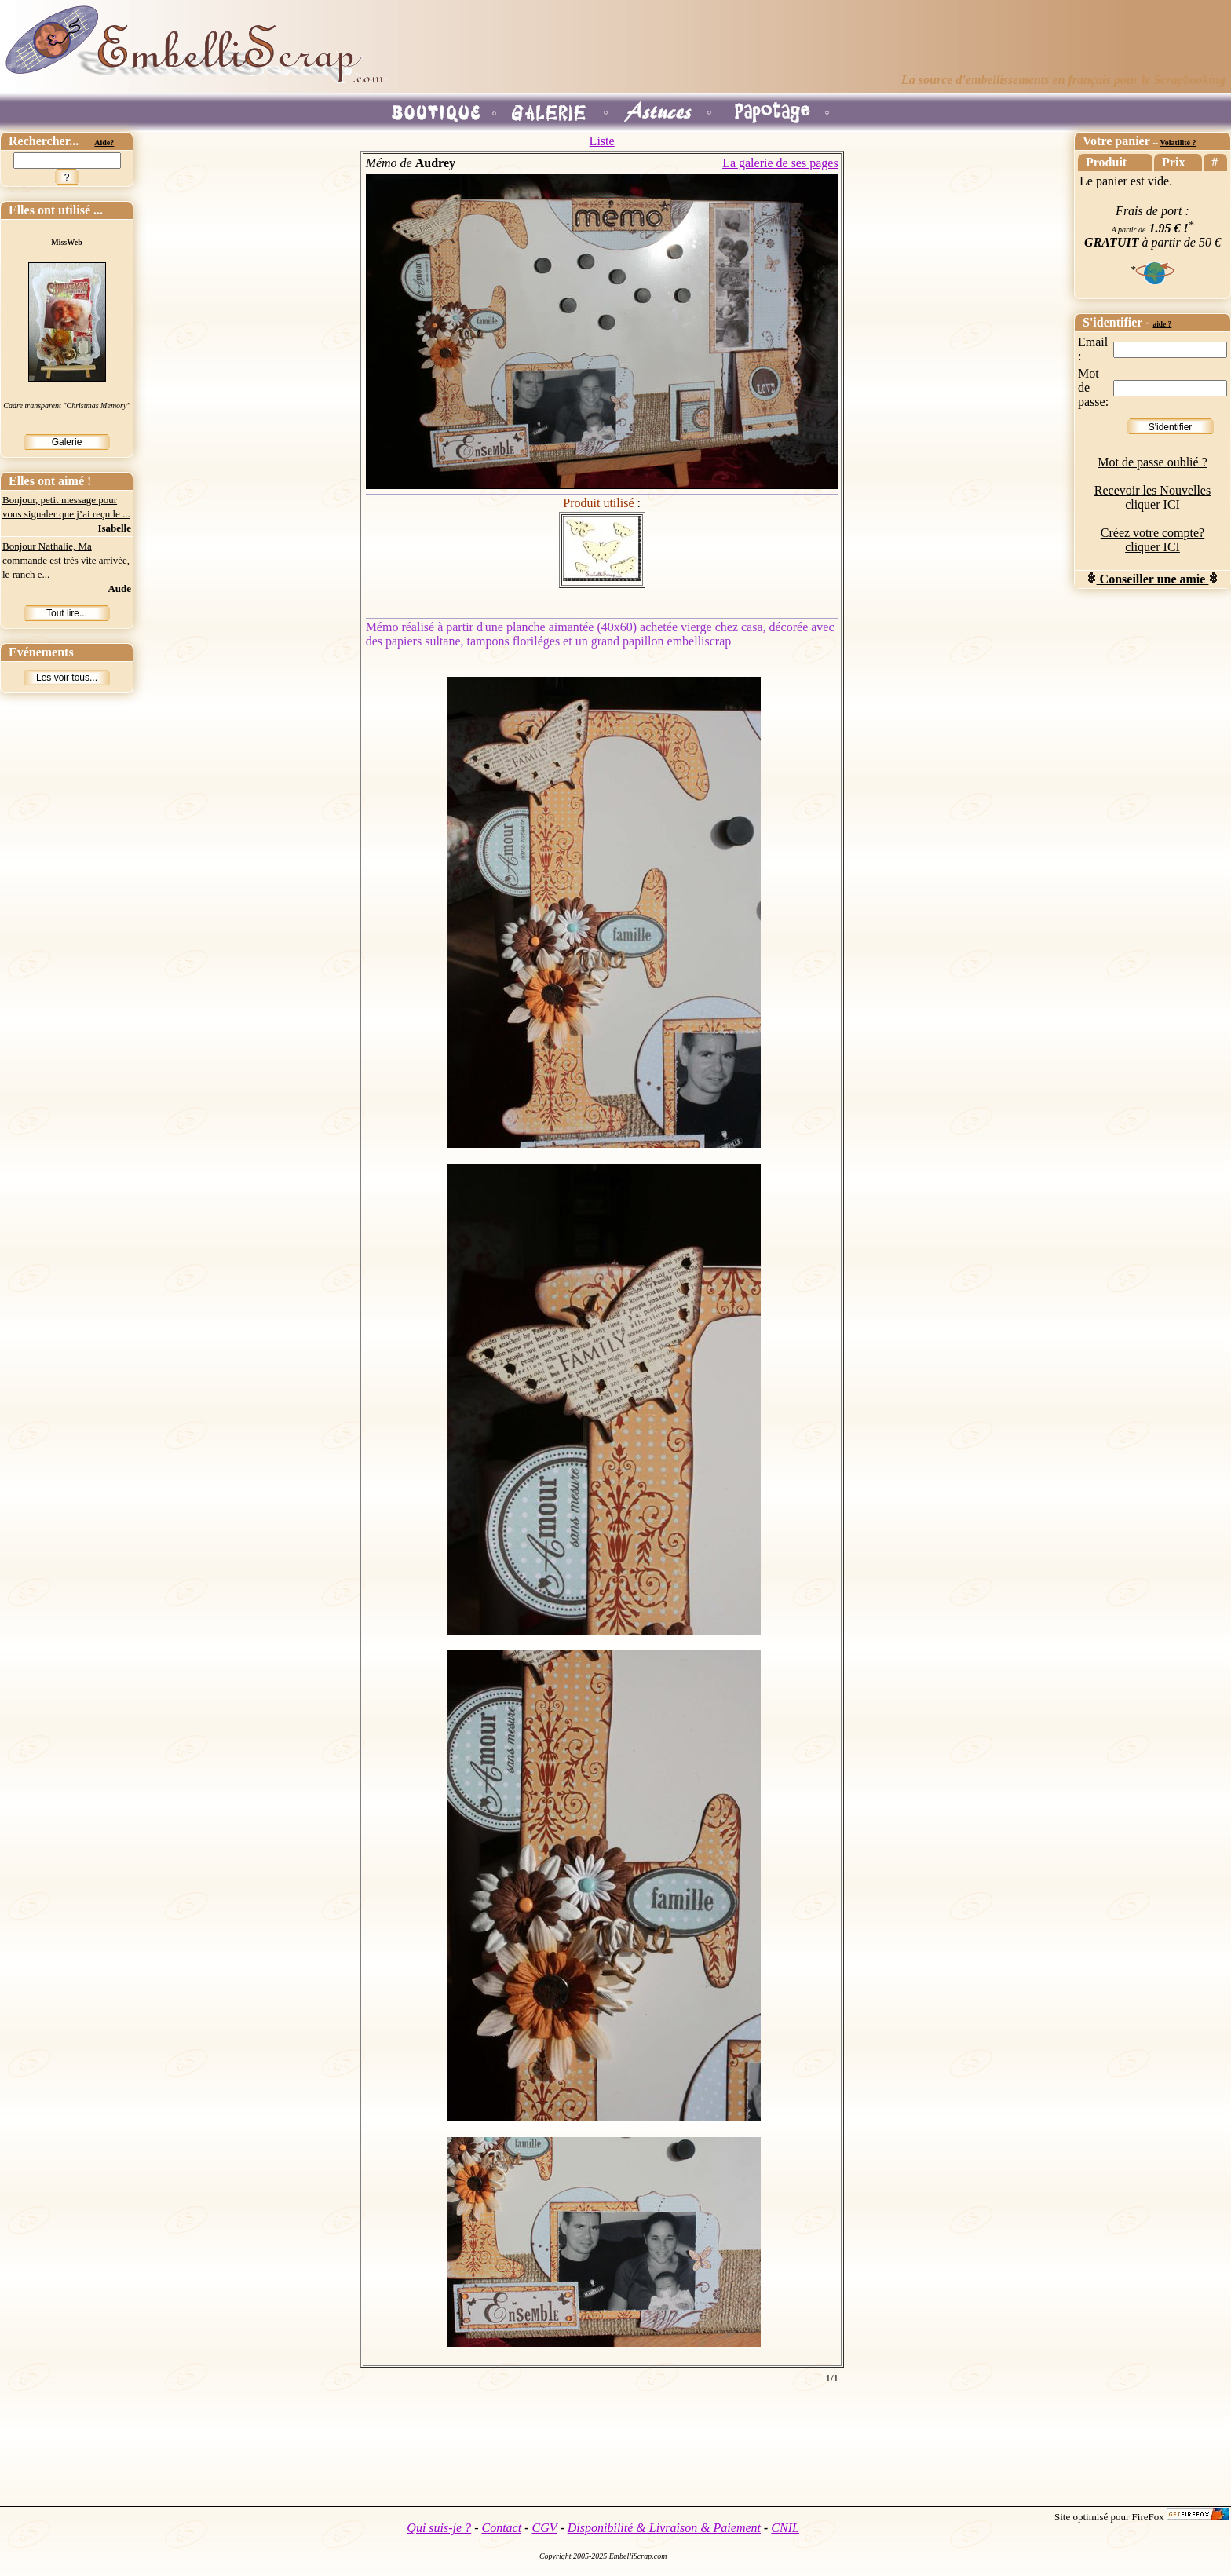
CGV (544, 2527)
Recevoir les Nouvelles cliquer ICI (1152, 497)
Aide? (104, 142)
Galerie (67, 442)
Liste (602, 141)
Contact (501, 2527)
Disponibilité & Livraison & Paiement (664, 2527)
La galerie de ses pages (780, 163)
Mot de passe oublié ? (1152, 462)
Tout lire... (66, 613)
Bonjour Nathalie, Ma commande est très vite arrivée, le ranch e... (66, 560)
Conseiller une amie (1153, 579)
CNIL (785, 2527)
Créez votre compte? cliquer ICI (1152, 540)
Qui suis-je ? (439, 2527)
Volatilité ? (1178, 142)
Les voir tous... (66, 677)
